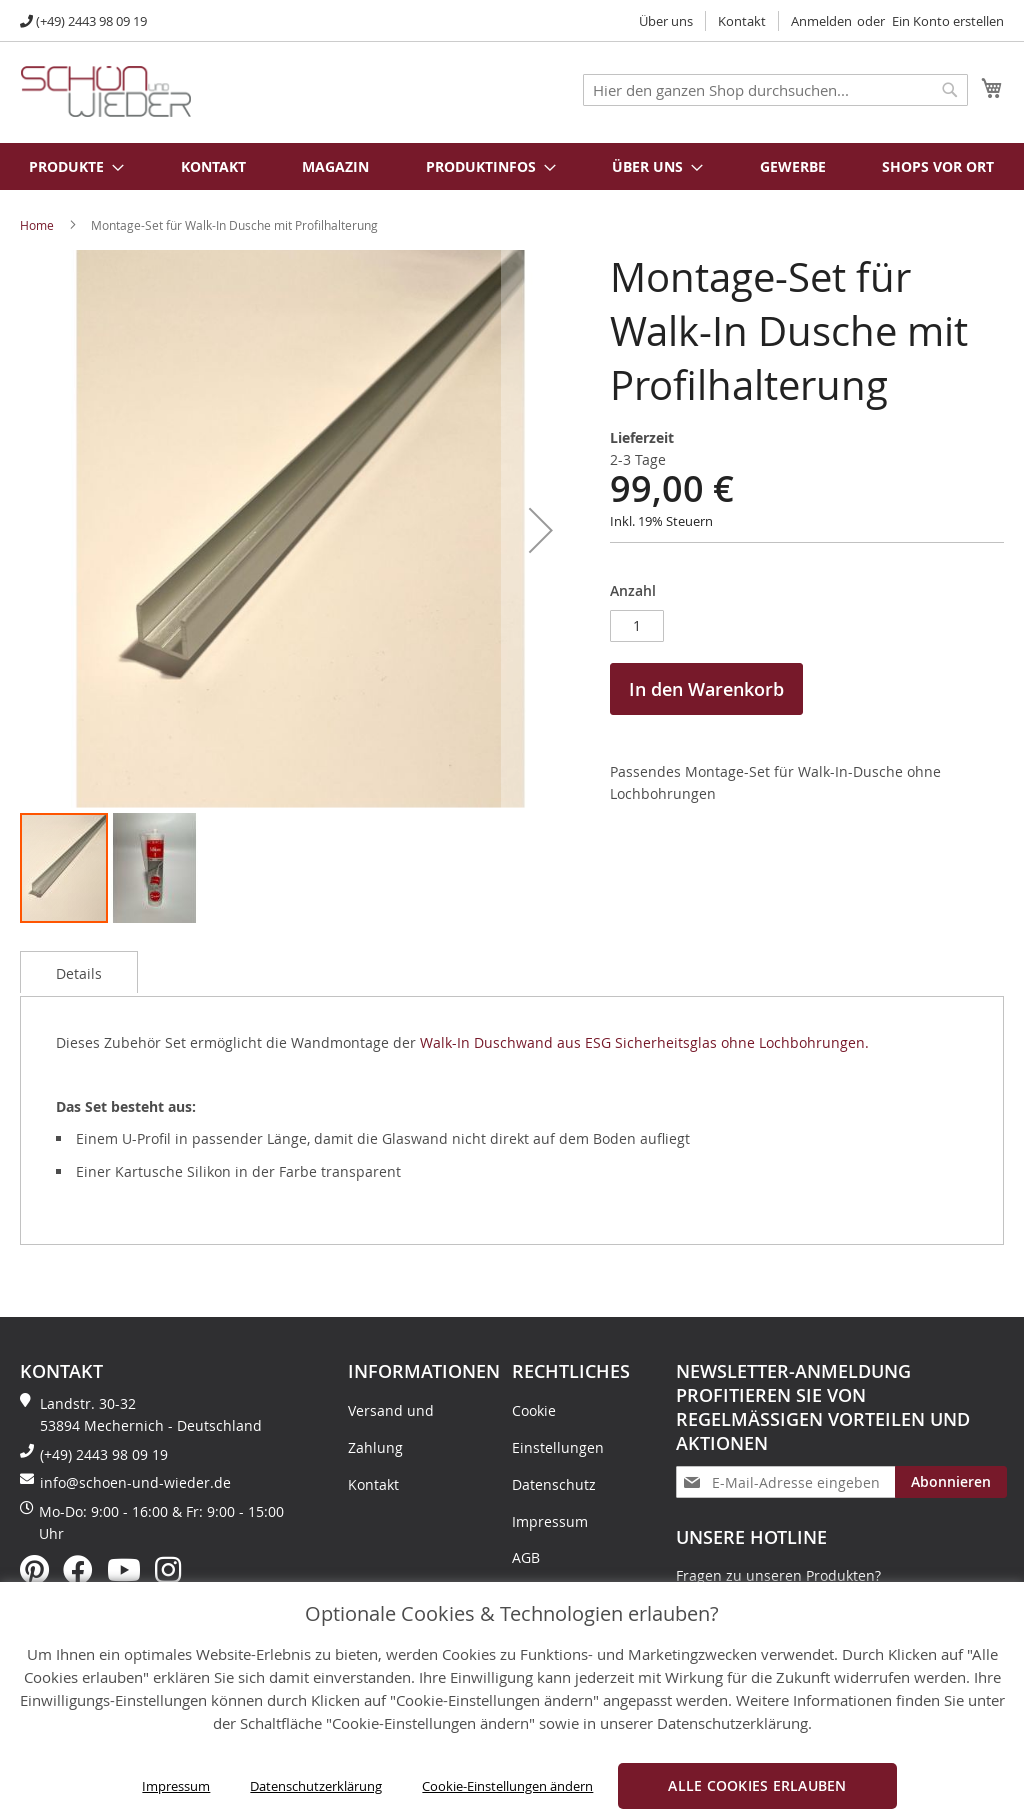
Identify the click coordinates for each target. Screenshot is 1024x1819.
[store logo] (106, 91)
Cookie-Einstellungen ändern (507, 1786)
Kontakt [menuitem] (213, 166)
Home (37, 225)
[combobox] (775, 90)
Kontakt (742, 21)
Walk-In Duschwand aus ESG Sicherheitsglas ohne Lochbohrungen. (644, 1042)
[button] (541, 530)
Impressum (176, 1786)
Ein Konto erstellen (948, 21)
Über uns (666, 21)
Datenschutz (554, 1484)
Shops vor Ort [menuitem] (938, 166)
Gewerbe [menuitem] (793, 166)
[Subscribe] (951, 1482)
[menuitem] (66, 166)
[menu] (512, 166)
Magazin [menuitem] (335, 166)
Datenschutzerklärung (316, 1786)
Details (79, 973)
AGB (526, 1557)
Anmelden (821, 21)
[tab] (79, 972)
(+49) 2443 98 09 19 (91, 21)
